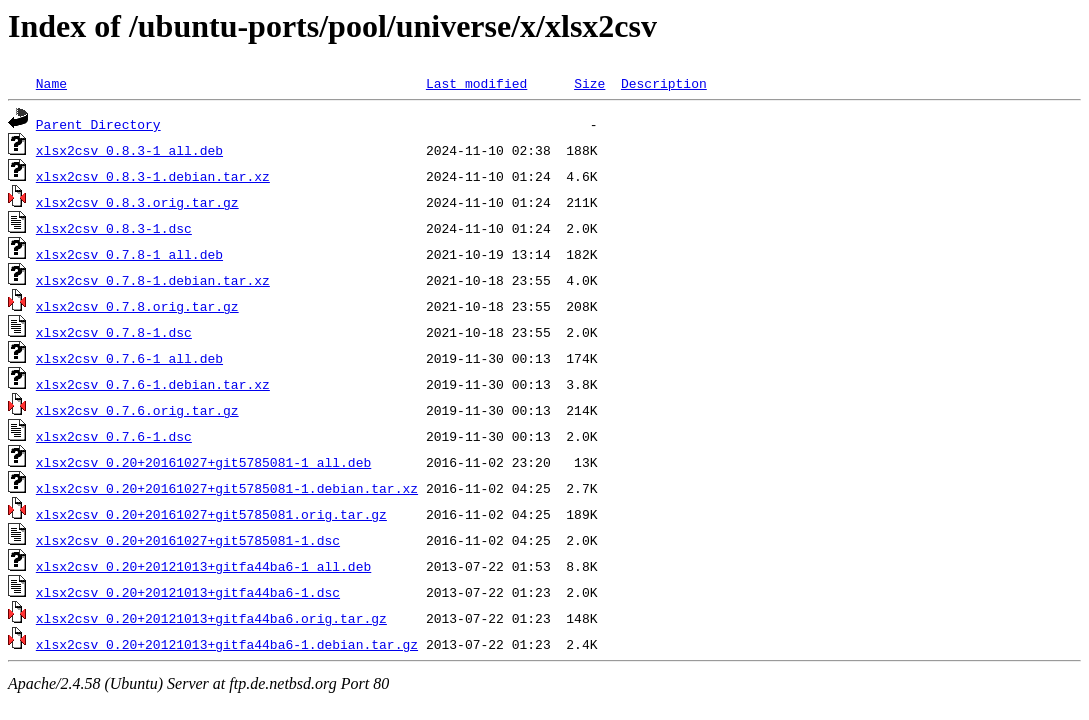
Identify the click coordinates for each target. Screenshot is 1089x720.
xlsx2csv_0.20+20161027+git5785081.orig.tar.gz (211, 514)
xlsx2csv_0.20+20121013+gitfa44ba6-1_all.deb (203, 566)
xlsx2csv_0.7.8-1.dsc (114, 332)
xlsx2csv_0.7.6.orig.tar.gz (137, 410)
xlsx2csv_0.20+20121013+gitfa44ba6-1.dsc (188, 592)
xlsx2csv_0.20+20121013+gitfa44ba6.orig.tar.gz (211, 618)
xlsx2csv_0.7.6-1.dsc (114, 436)
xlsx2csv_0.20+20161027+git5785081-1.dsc (188, 540)
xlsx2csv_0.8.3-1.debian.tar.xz (153, 176)
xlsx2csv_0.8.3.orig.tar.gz (137, 202)
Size (589, 83)
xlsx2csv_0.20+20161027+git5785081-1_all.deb (203, 462)
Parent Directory (98, 124)
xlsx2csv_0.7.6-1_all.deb (129, 358)
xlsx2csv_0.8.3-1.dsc (114, 228)
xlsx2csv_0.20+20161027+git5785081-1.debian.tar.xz (227, 488)
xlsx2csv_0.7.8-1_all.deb (129, 254)
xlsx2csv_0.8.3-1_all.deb (129, 150)
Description (664, 83)
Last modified (476, 83)
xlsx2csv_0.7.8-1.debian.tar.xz (153, 280)
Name (51, 83)
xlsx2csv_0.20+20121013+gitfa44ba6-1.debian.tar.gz (227, 644)
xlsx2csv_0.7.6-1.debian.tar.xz (153, 384)
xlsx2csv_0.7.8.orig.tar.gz (137, 306)
